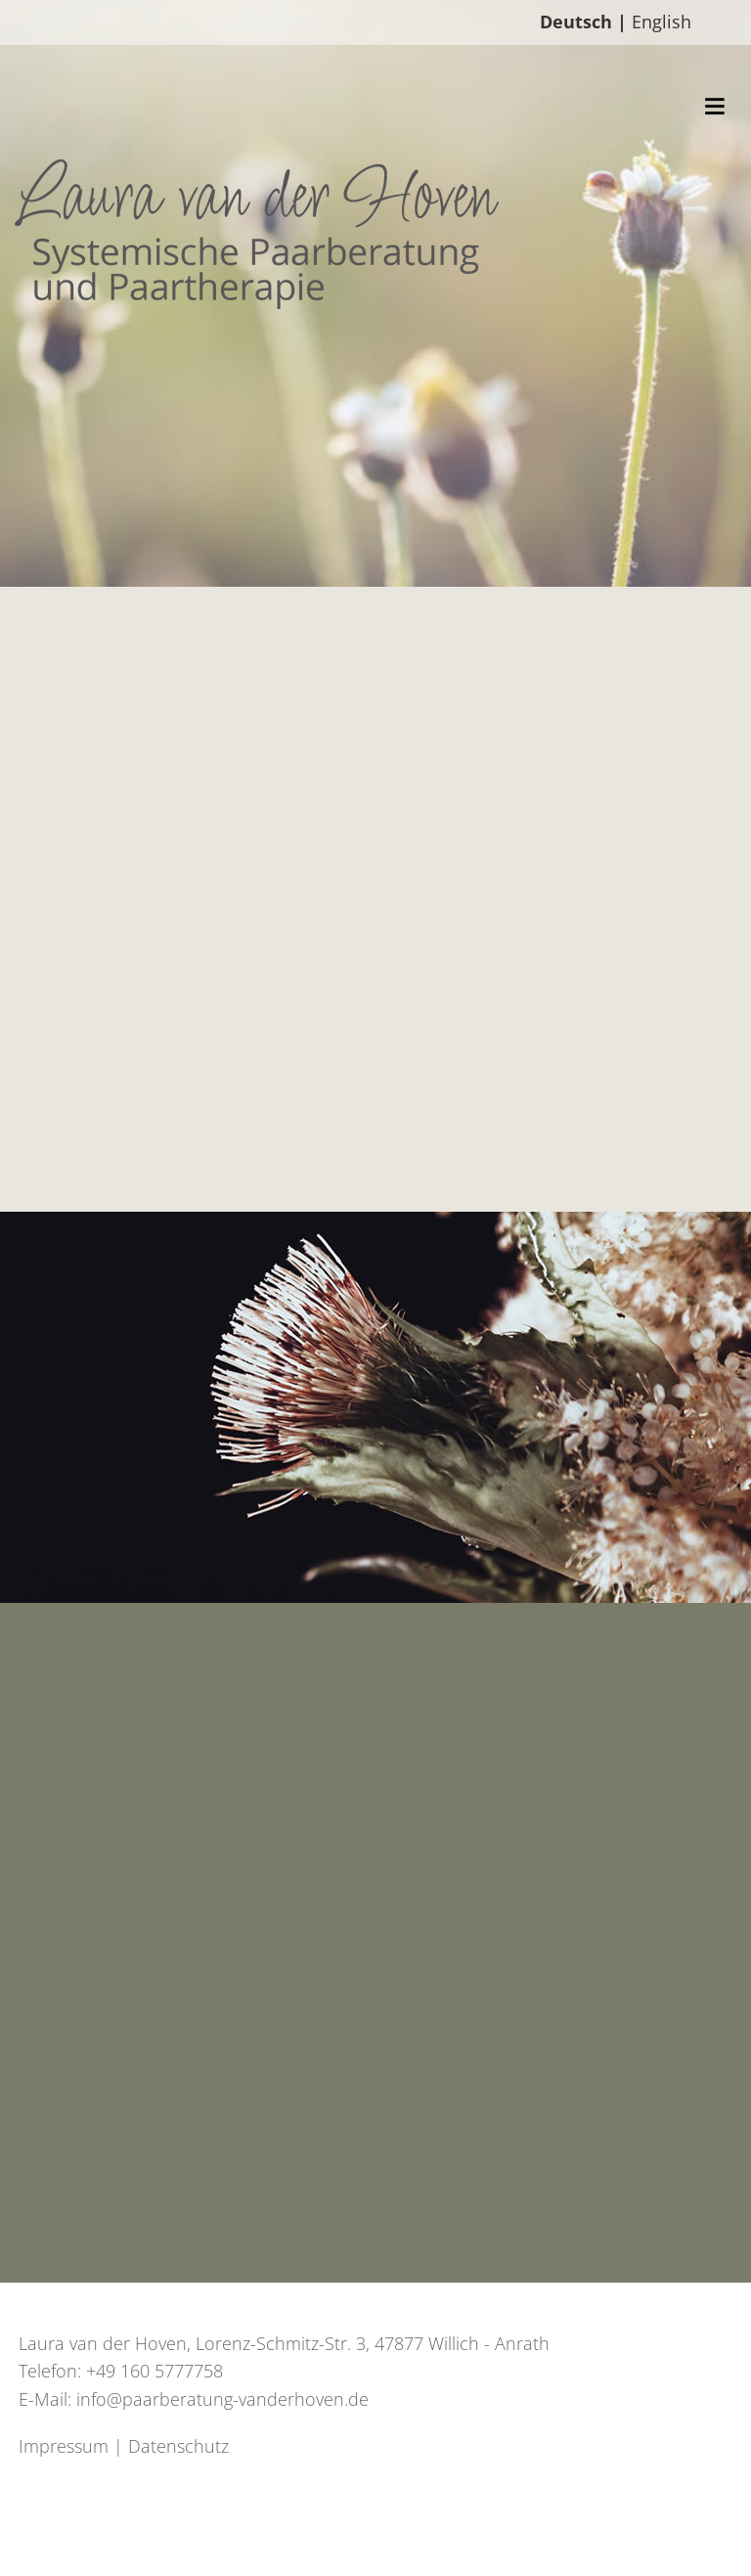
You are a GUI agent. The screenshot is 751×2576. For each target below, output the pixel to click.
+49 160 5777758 (154, 2370)
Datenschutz (178, 2446)
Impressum (64, 2446)
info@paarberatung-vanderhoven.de (222, 2399)
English (661, 21)
